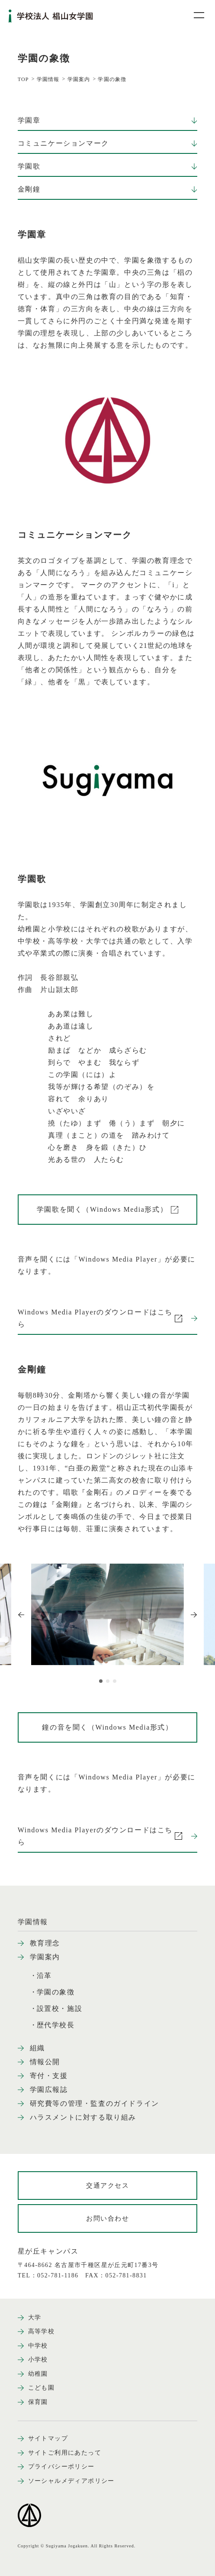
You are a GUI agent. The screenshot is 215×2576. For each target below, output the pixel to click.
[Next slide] (194, 1614)
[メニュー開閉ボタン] (193, 15)
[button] (101, 1681)
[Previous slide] (21, 1614)
